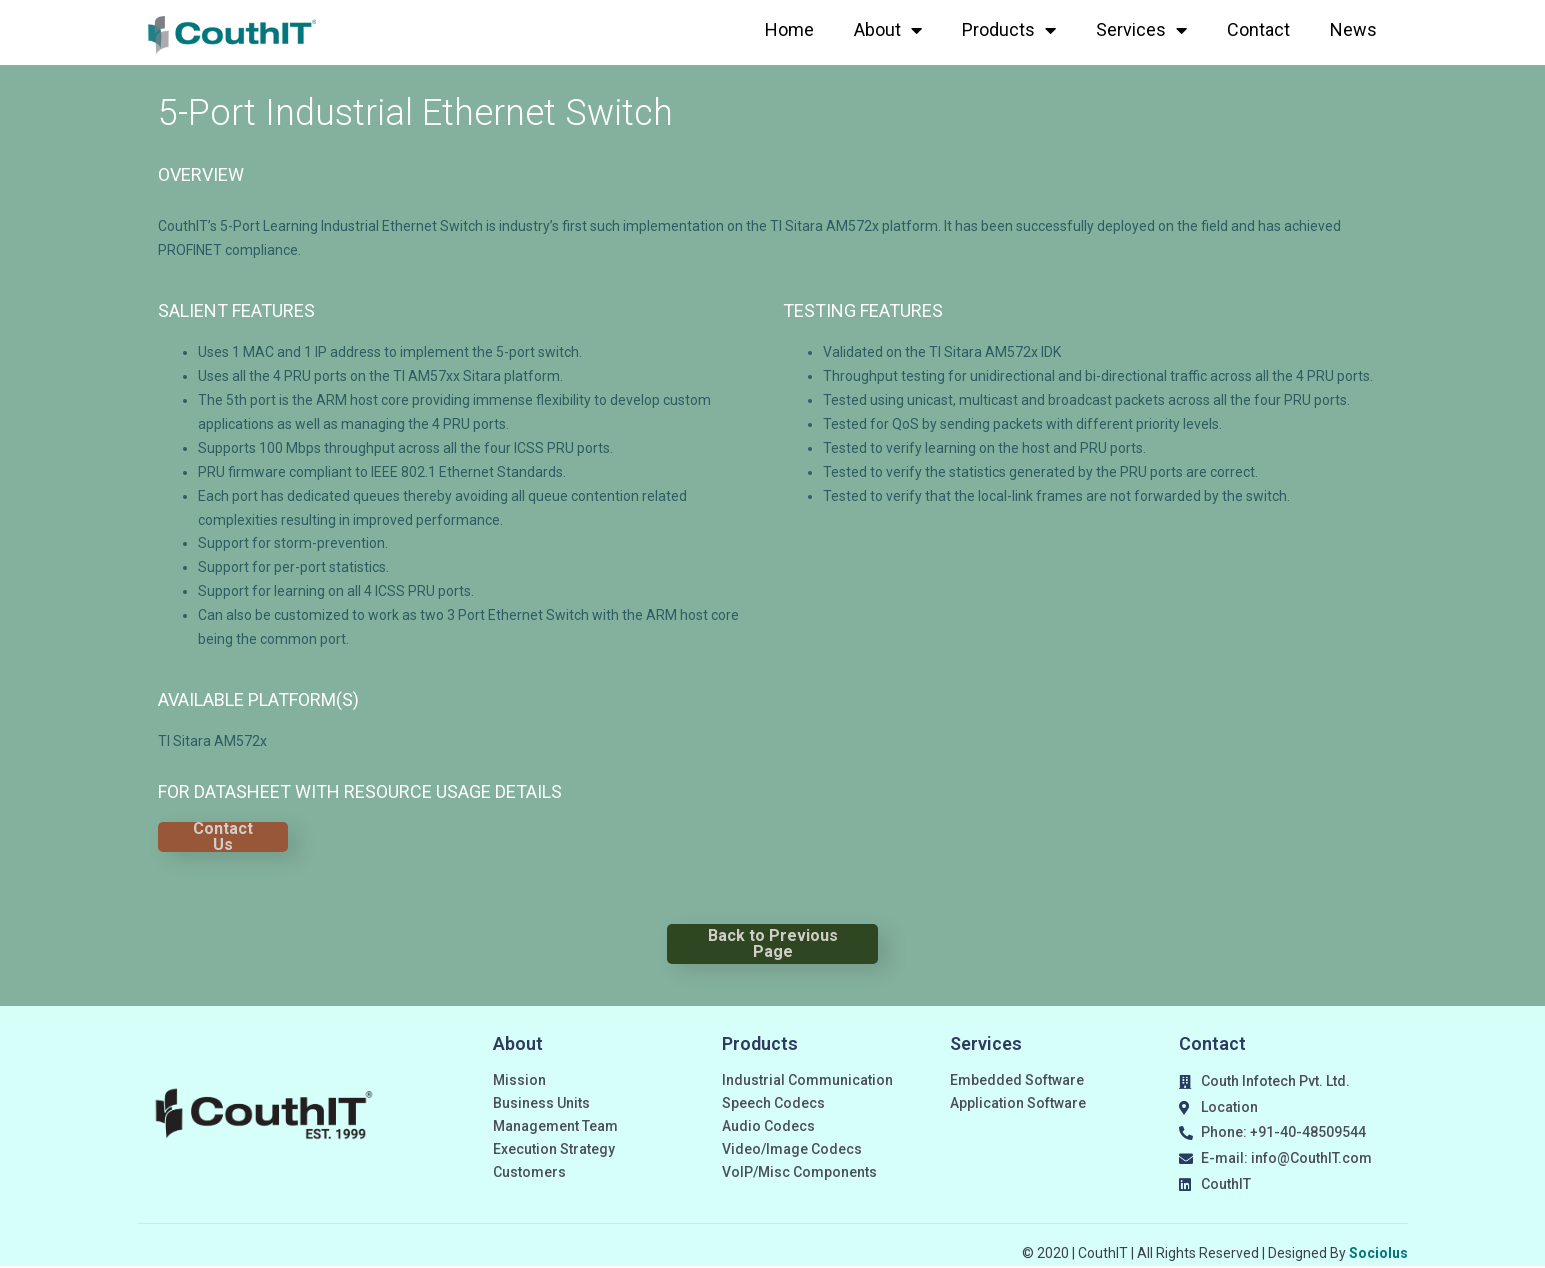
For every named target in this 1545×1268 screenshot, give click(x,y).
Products (1009, 30)
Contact (1258, 29)
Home (789, 29)
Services (1141, 30)
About (888, 30)
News (1353, 29)
